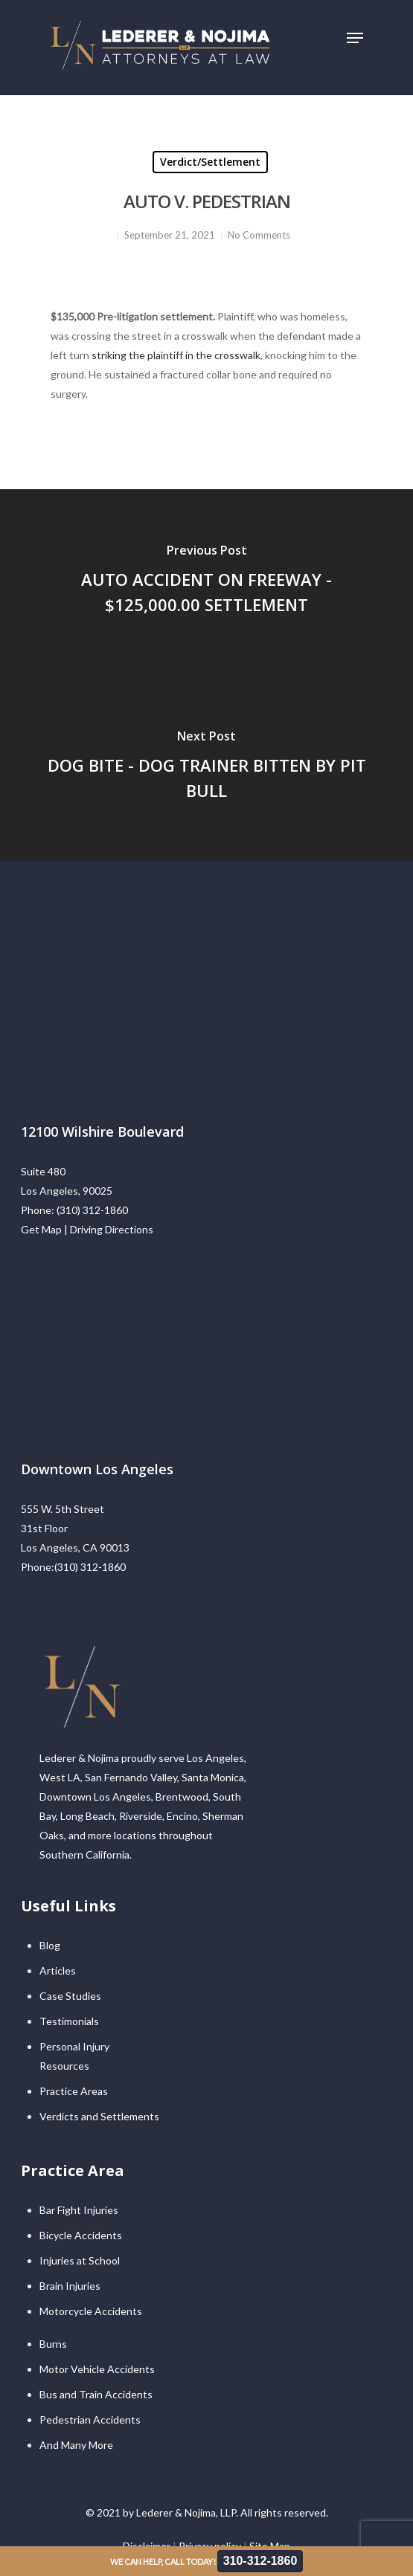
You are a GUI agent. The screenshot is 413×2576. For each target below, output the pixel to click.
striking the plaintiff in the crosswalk (176, 355)
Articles (57, 1970)
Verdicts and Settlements (99, 2116)
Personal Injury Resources (74, 2056)
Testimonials (69, 2021)
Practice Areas (73, 2091)
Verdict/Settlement (210, 162)
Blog (49, 1945)
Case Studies (70, 1995)
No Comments (259, 235)
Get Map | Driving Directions (87, 1229)
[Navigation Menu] (355, 37)
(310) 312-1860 (92, 1210)
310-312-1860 (260, 2560)
